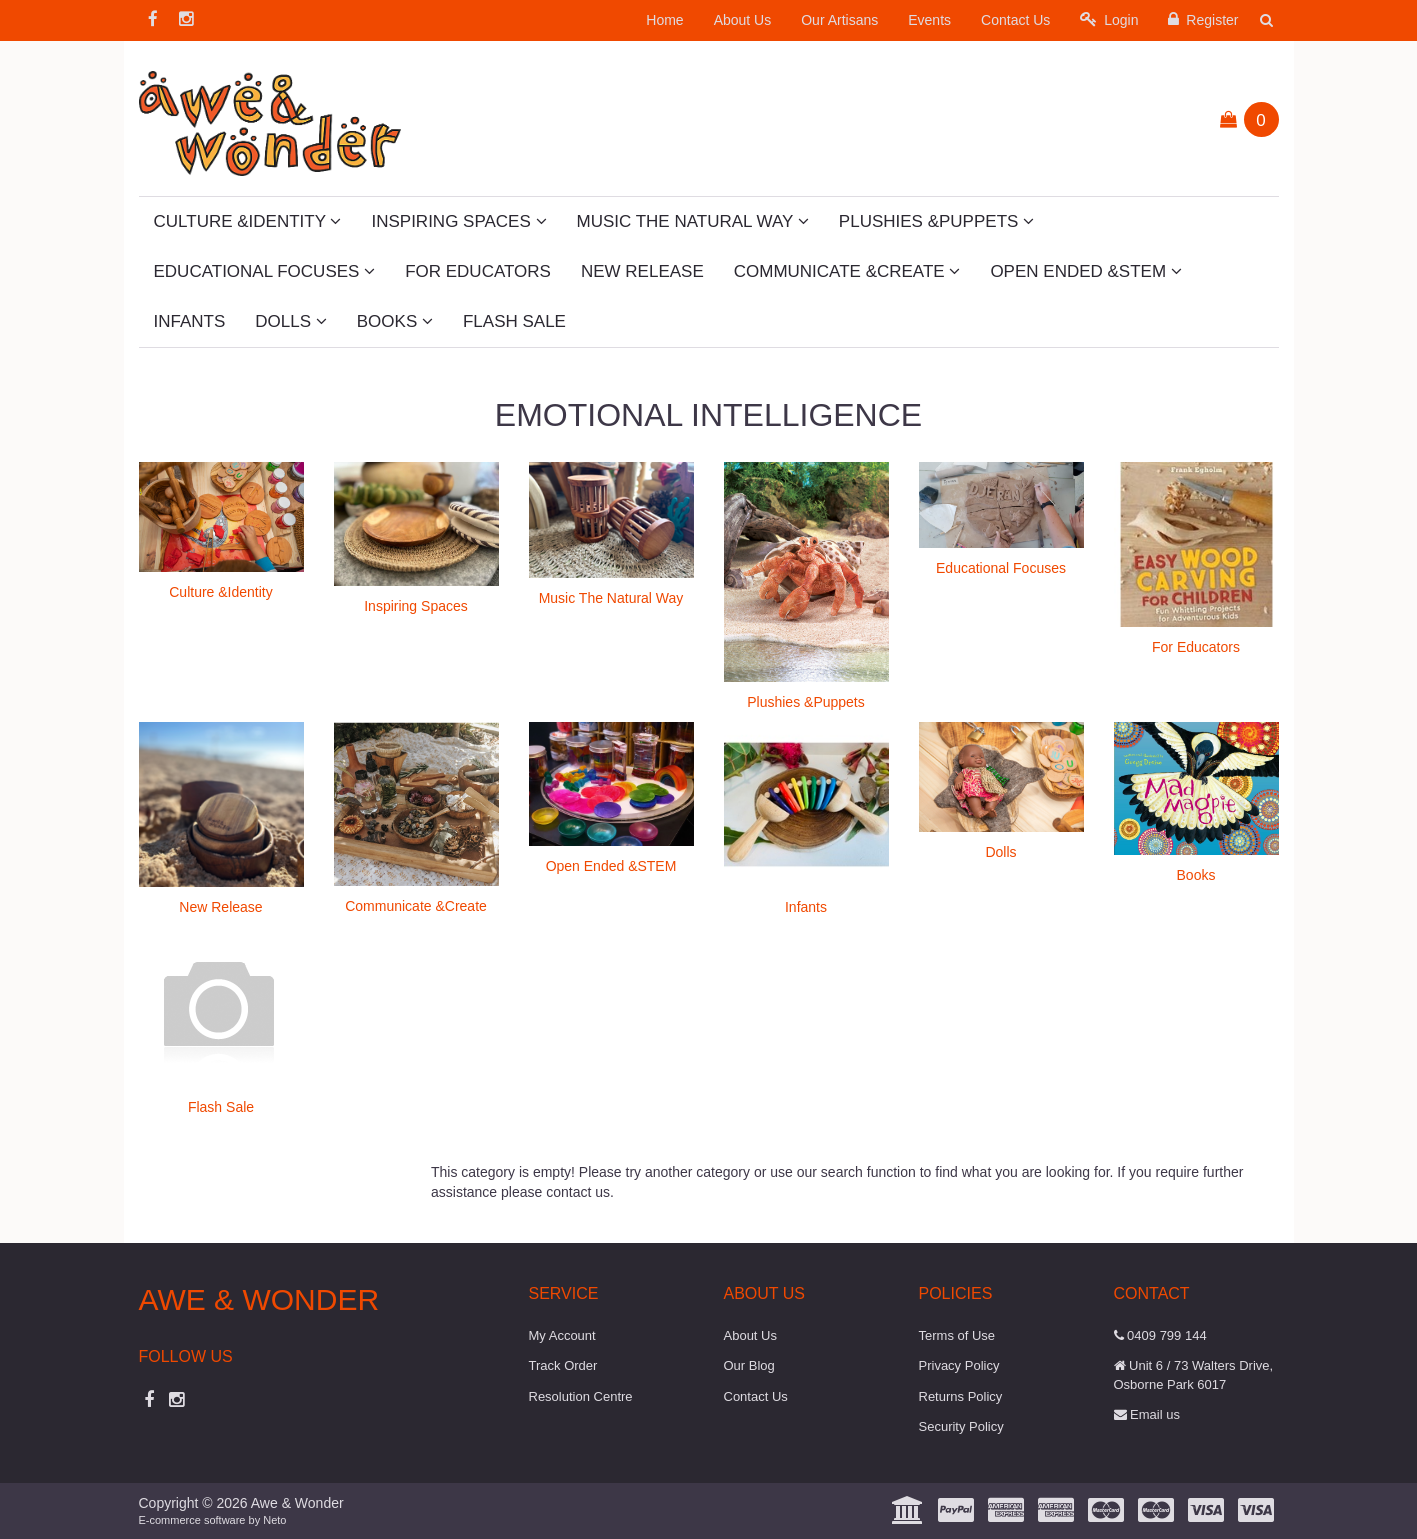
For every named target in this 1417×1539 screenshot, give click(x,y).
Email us (1147, 1414)
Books (395, 321)
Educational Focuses (265, 271)
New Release (642, 271)
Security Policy (961, 1426)
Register (1203, 19)
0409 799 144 (1160, 1335)
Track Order (563, 1365)
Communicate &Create (847, 271)
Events (929, 20)
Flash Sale (514, 321)
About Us (743, 20)
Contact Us (1015, 20)
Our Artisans (839, 20)
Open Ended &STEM (1085, 271)
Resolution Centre (581, 1396)
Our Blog (749, 1365)
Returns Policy (961, 1396)
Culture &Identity (248, 221)
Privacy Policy (959, 1365)
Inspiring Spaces (458, 221)
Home (664, 20)
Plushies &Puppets (936, 221)
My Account (562, 1335)
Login (1109, 19)
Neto (274, 1520)
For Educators (478, 271)
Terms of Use (957, 1335)
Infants (190, 321)
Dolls (290, 321)
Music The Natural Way (693, 221)
